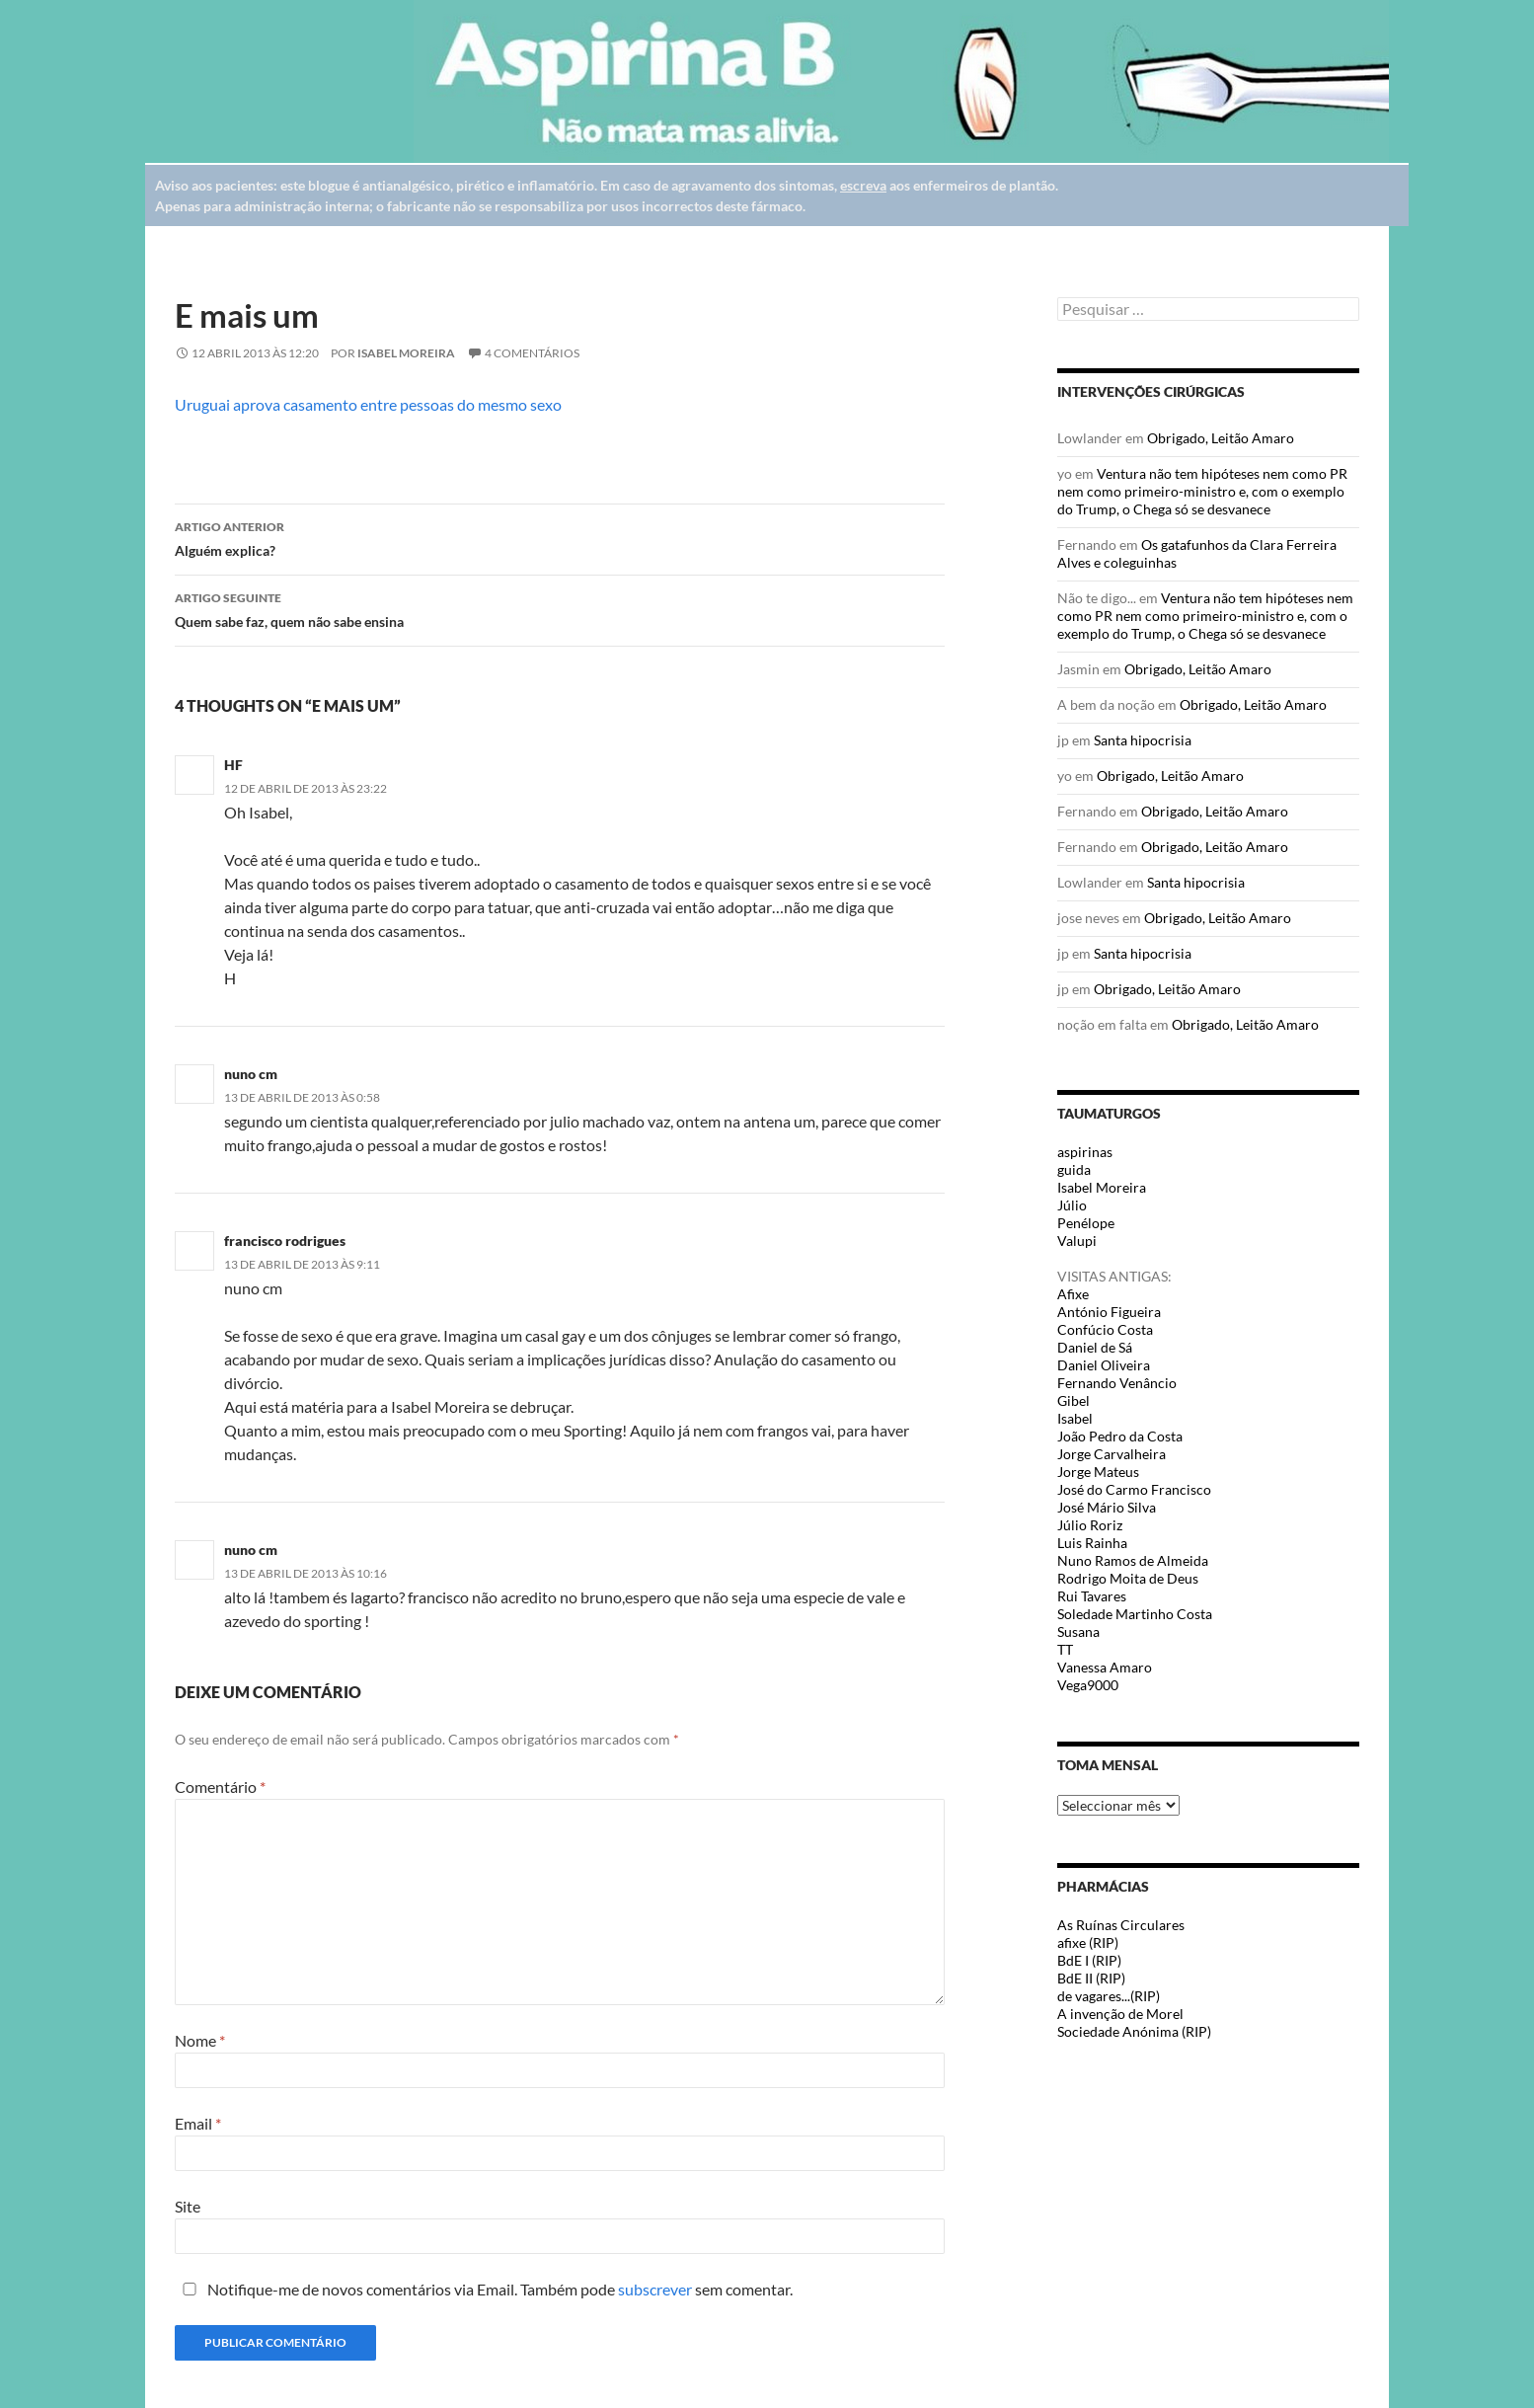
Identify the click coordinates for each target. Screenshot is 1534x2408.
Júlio (1072, 1205)
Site (187, 2206)
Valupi (1077, 1240)
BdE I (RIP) (1089, 1960)
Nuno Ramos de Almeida (1132, 1560)
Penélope (1085, 1222)
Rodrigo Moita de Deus (1127, 1578)
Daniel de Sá (1094, 1347)
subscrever (655, 2289)
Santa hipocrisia (1142, 740)
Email (198, 2123)
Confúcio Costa (1105, 1329)
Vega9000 (1087, 1684)
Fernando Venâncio (1117, 1382)
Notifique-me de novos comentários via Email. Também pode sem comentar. (484, 2289)
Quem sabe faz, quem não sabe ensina (560, 608)
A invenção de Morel (1120, 2013)
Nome (200, 2040)
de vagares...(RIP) (1108, 1995)
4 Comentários (532, 353)
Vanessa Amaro (1104, 1667)
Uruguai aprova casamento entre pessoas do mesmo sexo (368, 404)
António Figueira (1109, 1311)
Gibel (1073, 1400)
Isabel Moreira (406, 353)
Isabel (1075, 1418)
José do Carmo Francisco (1134, 1489)
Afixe (1073, 1293)
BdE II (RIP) (1091, 1978)
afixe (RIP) (1087, 1942)
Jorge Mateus (1098, 1471)
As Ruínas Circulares (1121, 1924)
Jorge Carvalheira (1111, 1453)
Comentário (220, 1786)
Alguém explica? (560, 537)
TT (1065, 1649)
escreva (863, 185)
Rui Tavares (1091, 1596)
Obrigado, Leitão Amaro (1220, 437)
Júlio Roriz (1089, 1524)
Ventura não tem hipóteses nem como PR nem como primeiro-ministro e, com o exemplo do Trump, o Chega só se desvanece (1202, 491)
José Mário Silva (1106, 1507)
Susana (1078, 1631)
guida (1074, 1169)
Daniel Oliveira (1103, 1365)
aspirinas (1084, 1151)
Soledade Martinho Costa (1134, 1613)
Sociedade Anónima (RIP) (1134, 2031)
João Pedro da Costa (1120, 1436)
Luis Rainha (1092, 1542)
